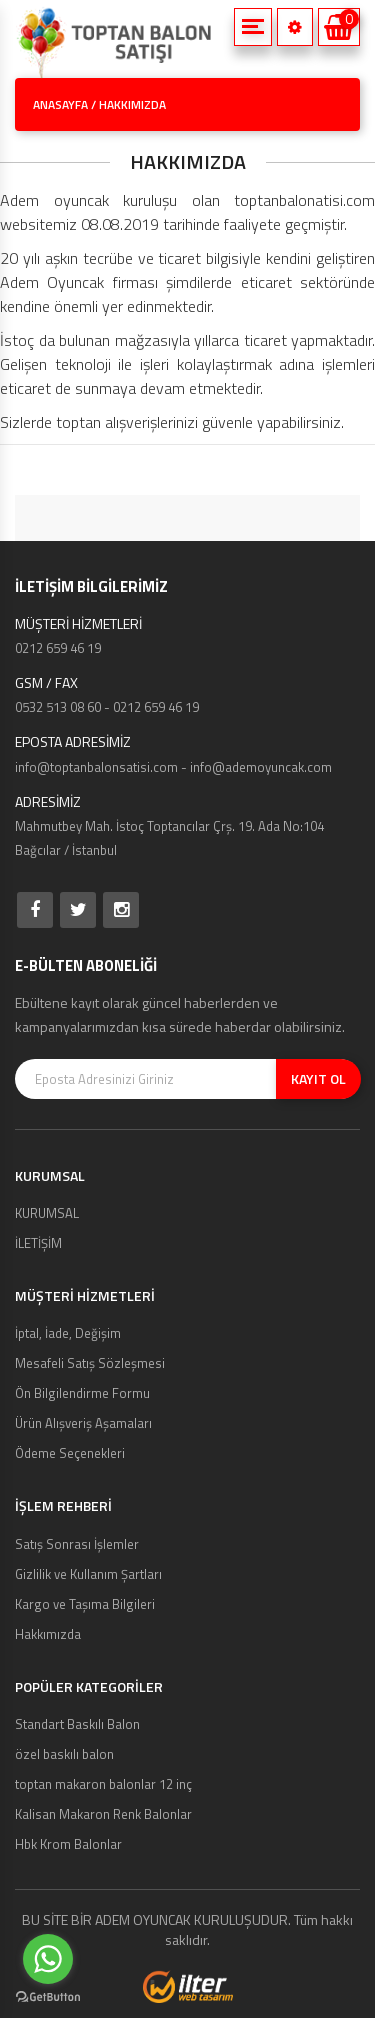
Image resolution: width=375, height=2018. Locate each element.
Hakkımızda (48, 1634)
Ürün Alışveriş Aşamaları (83, 1423)
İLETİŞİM (38, 1243)
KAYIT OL (318, 1078)
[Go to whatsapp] (48, 1959)
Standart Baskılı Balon (77, 1724)
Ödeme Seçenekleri (70, 1453)
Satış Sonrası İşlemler (77, 1544)
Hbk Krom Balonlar (68, 1844)
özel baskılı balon (64, 1754)
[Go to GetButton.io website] (48, 1997)
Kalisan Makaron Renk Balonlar (103, 1814)
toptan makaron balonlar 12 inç (103, 1784)
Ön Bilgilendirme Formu (82, 1393)
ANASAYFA (60, 104)
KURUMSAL (47, 1213)
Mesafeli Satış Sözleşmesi (90, 1363)
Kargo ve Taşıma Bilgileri (85, 1604)
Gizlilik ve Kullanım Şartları (88, 1574)
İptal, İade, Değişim (68, 1333)
